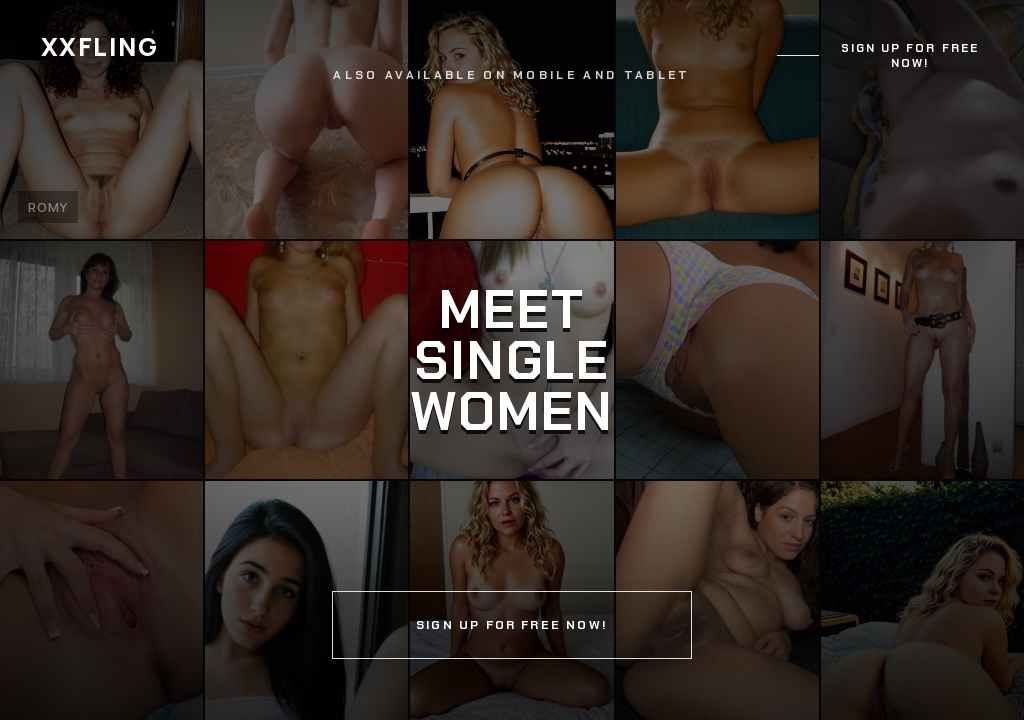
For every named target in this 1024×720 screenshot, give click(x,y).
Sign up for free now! (910, 56)
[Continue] (512, 360)
